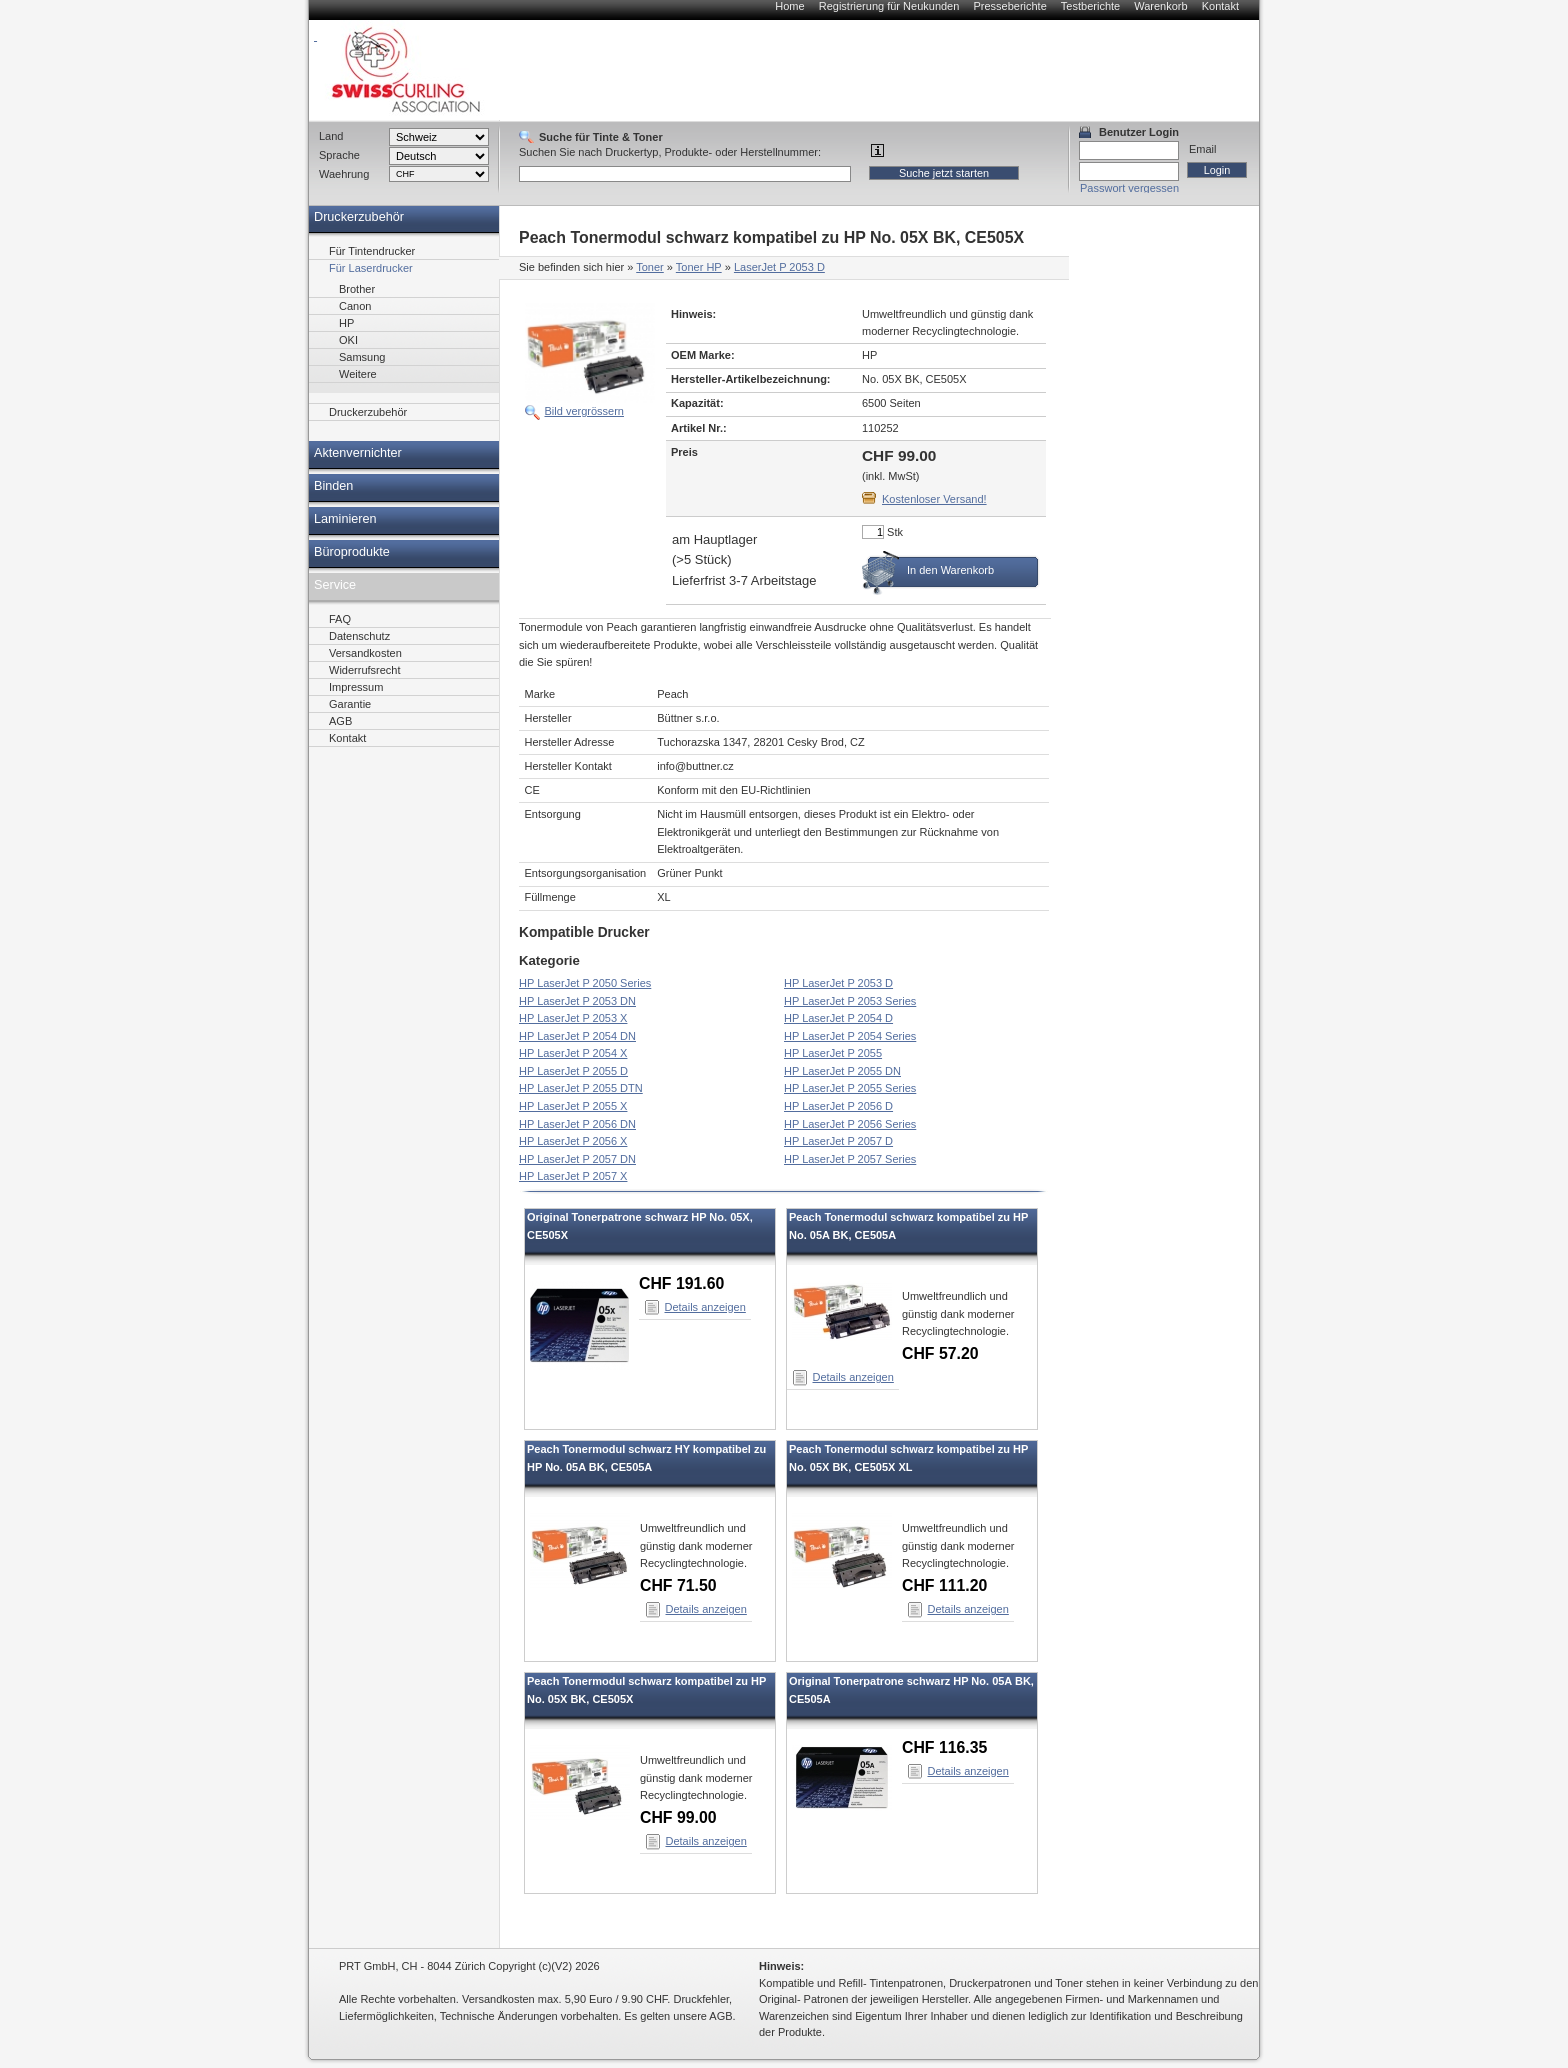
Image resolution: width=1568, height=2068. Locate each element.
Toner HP (699, 267)
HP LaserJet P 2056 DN (577, 1124)
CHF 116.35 (944, 1747)
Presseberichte (1009, 6)
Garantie (350, 704)
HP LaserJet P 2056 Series (850, 1124)
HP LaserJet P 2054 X (573, 1053)
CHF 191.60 (681, 1283)
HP (346, 323)
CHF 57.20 (940, 1353)
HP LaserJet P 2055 (833, 1053)
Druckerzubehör (359, 217)
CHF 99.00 (678, 1817)
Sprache (339, 155)
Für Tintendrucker (372, 251)
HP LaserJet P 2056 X (573, 1141)
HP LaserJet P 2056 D (838, 1106)
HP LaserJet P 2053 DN (577, 1001)
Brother (357, 289)
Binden (333, 486)
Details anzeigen (705, 1307)
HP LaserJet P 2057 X (573, 1176)
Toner (650, 267)
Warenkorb (1160, 6)
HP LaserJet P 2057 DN (577, 1159)
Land (331, 136)
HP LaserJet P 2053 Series (850, 1001)
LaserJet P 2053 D (779, 267)
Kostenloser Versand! (934, 499)
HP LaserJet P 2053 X (573, 1018)
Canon (355, 306)
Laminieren (345, 519)
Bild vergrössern (584, 411)
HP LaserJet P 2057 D (838, 1141)
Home (789, 6)
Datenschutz (359, 636)
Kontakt (1220, 6)
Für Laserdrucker (371, 268)
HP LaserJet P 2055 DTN (581, 1088)
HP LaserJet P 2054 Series (850, 1036)
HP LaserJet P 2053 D (838, 983)
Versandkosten (365, 653)
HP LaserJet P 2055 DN (842, 1071)
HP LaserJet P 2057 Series (850, 1159)
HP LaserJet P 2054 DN (577, 1036)
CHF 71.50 (678, 1585)
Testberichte (1090, 6)
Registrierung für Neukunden (889, 6)
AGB (340, 721)
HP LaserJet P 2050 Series (585, 983)
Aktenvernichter (358, 453)
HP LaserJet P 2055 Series (850, 1088)
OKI (348, 340)
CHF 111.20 (944, 1585)
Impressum (356, 687)
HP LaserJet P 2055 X (573, 1106)
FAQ (340, 619)
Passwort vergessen (1129, 188)
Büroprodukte (352, 552)
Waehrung (344, 174)
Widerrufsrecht (365, 670)
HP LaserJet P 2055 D (573, 1071)
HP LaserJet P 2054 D (838, 1018)
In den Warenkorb (950, 570)
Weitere (358, 374)
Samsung (362, 357)
